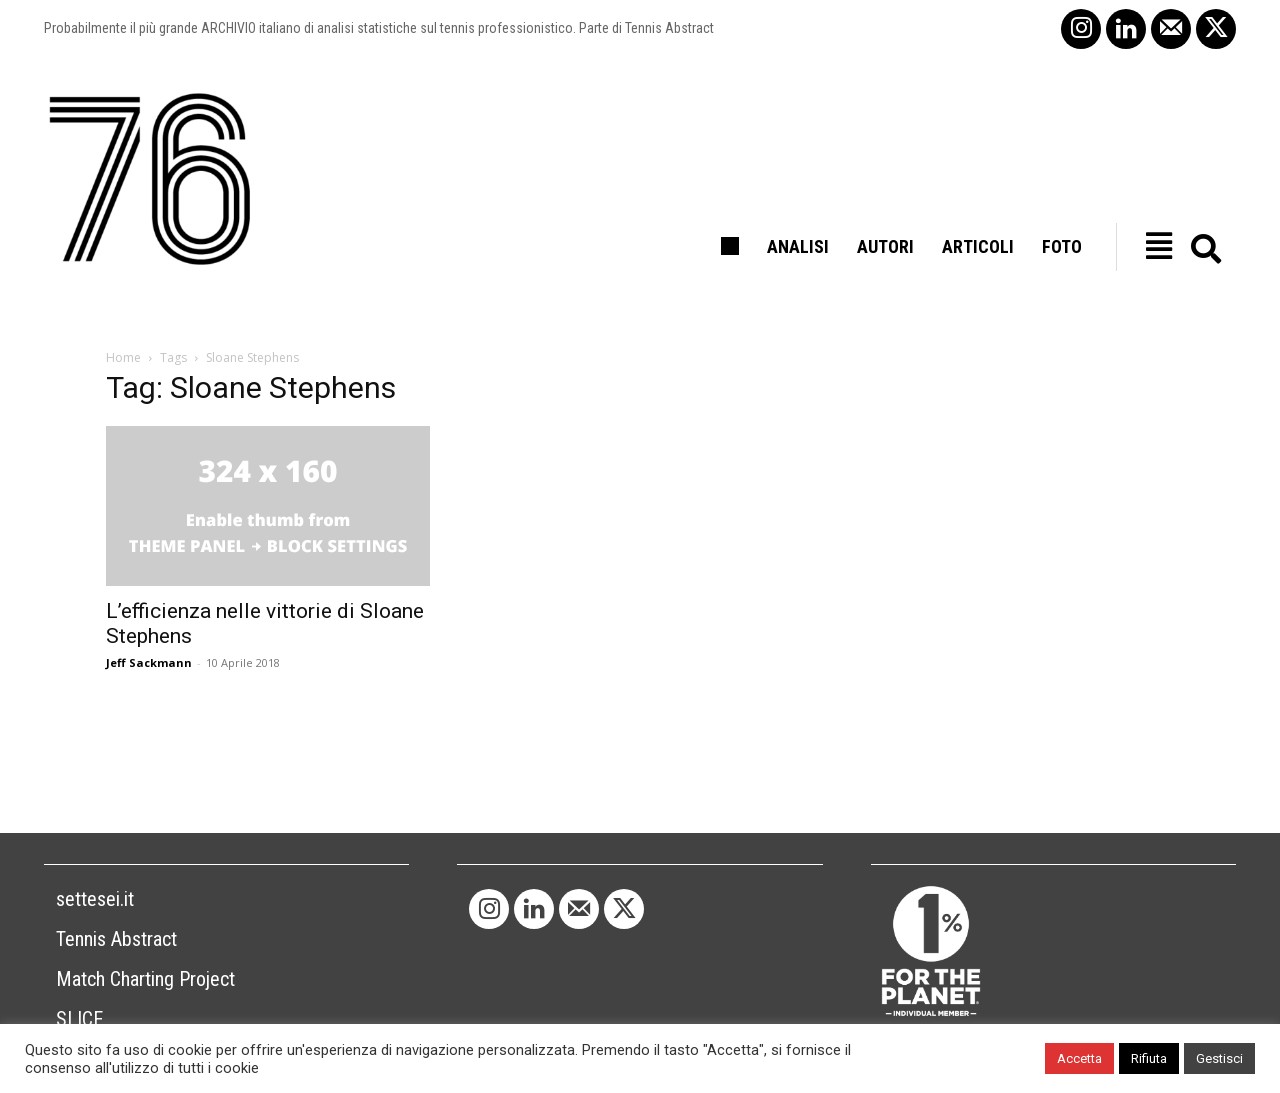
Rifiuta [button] (1149, 1058)
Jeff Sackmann (149, 662)
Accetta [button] (1079, 1058)
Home (123, 357)
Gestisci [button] (1219, 1058)
